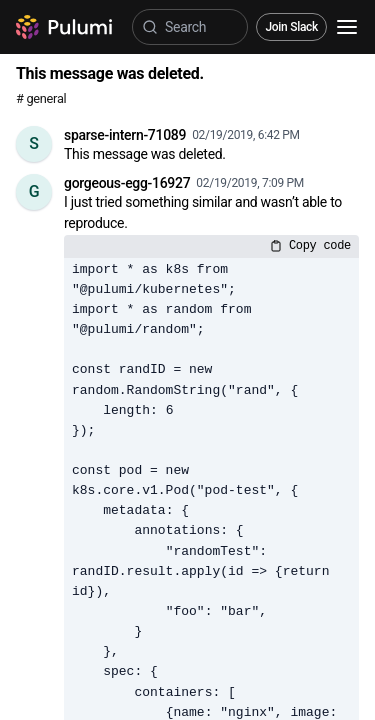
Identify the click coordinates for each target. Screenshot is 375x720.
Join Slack (291, 27)
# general (41, 98)
